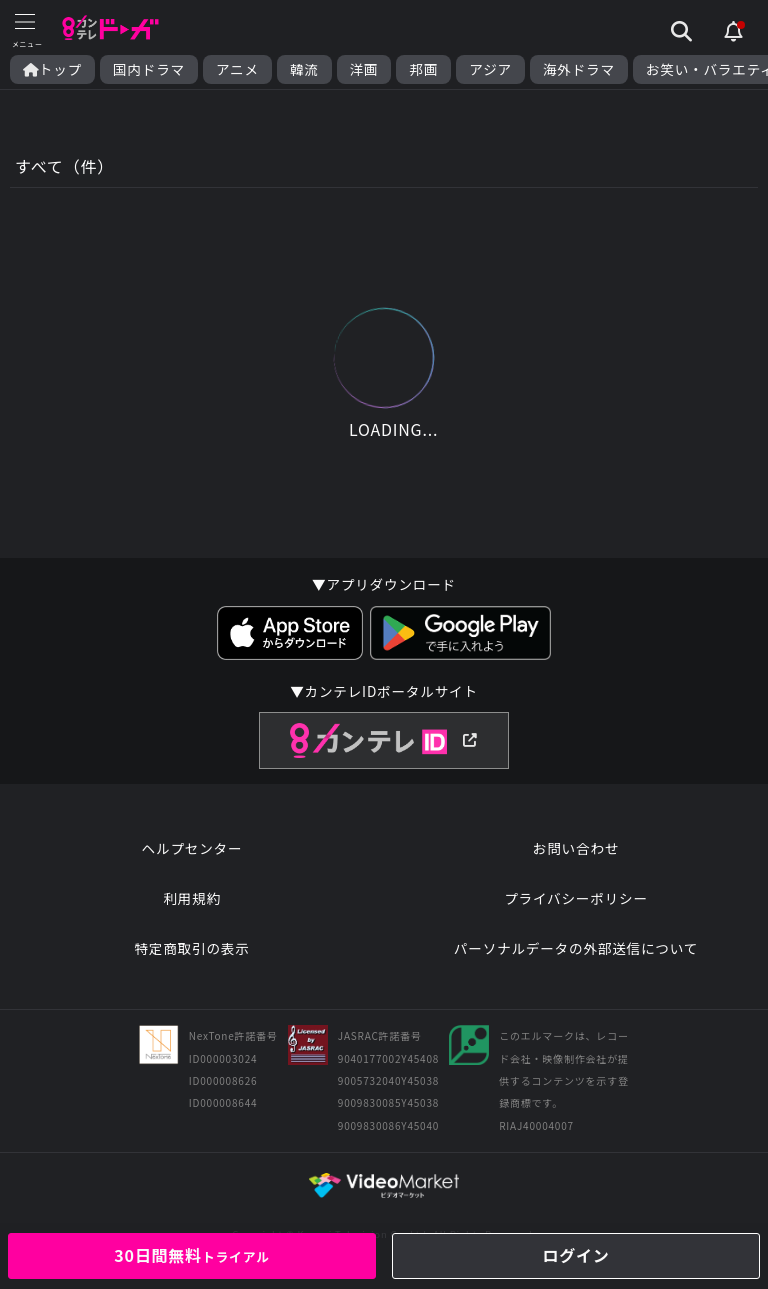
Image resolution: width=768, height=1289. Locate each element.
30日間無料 (192, 1255)
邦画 (423, 69)
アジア (490, 69)
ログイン (575, 1255)
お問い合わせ (576, 848)
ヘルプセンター (192, 848)
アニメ (237, 69)
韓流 (304, 69)
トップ (52, 69)
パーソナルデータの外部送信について (576, 948)
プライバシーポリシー (576, 898)
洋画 (364, 69)
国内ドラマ (149, 69)
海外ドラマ (579, 69)
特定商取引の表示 (191, 948)
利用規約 (192, 898)
